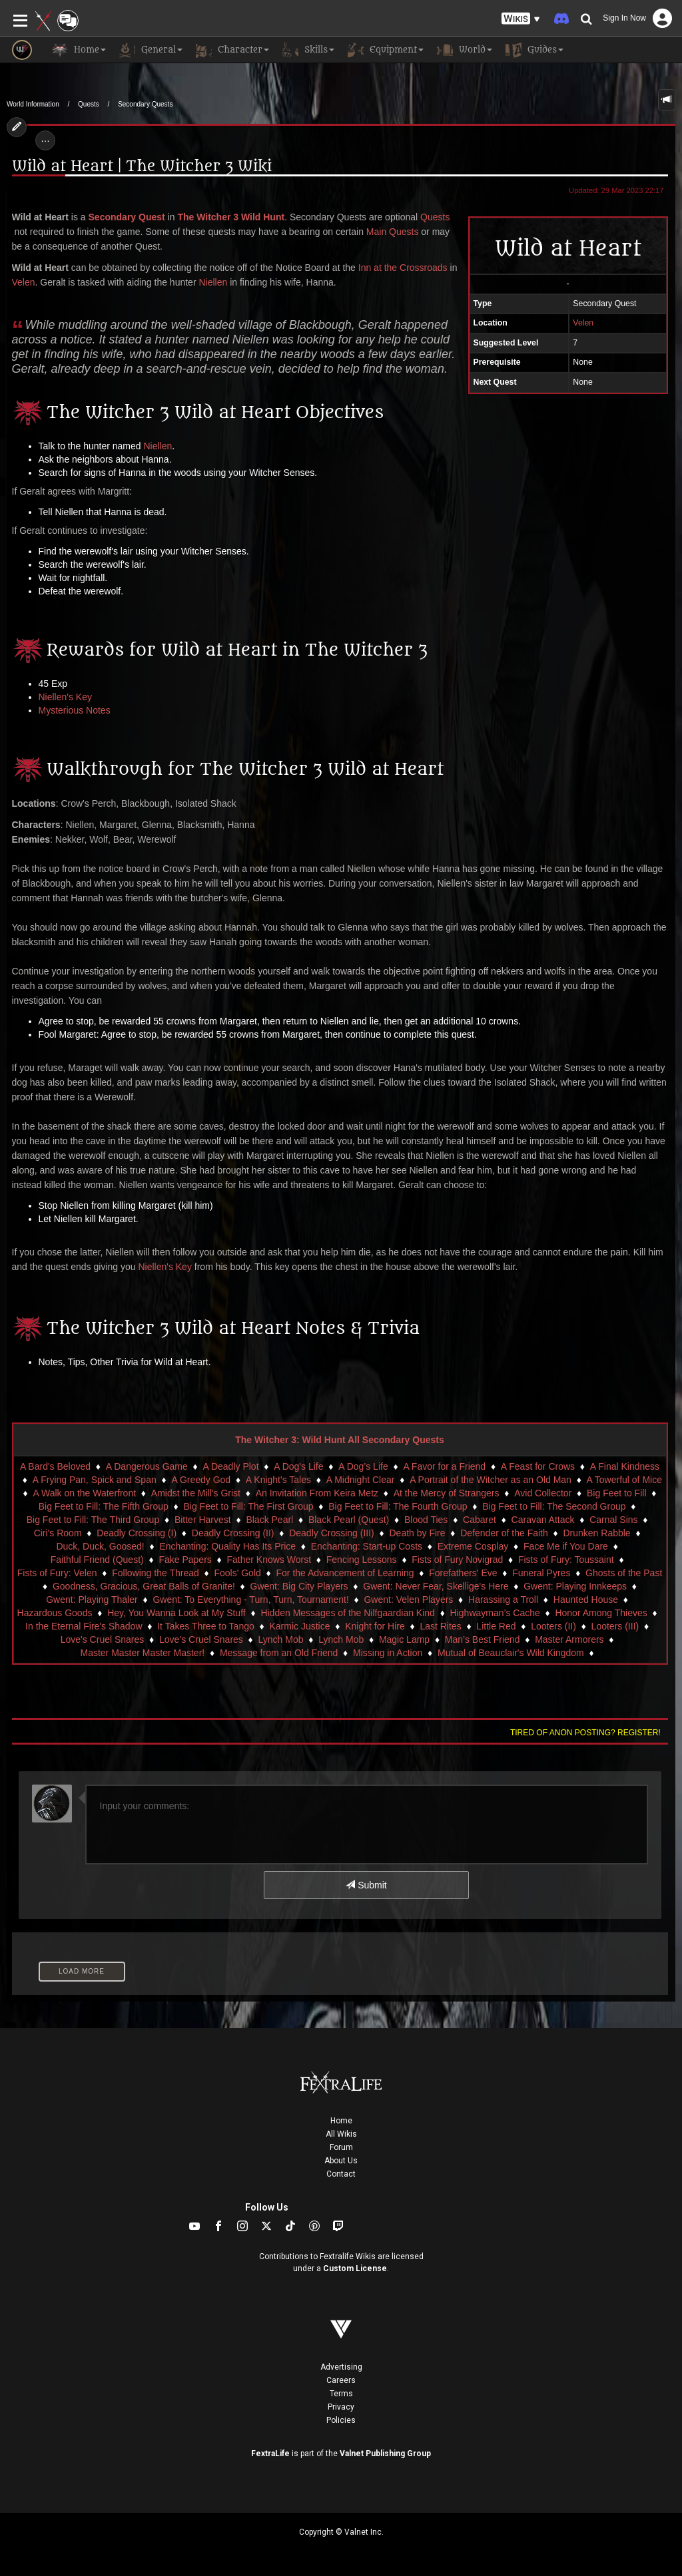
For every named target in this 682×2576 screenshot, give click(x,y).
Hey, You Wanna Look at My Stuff (176, 1613)
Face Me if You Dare (565, 1546)
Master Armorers (569, 1639)
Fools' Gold (237, 1573)
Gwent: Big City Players (299, 1586)
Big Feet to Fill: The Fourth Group (397, 1506)
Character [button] (232, 50)
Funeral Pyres (541, 1573)
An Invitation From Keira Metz (317, 1493)
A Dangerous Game (147, 1466)
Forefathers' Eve (463, 1573)
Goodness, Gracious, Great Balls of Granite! (144, 1586)
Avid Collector (542, 1493)
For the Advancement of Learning (345, 1573)
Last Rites (440, 1626)
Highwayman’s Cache (495, 1613)
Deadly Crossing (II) (233, 1533)
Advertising (341, 2367)
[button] (520, 19)
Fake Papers (185, 1559)
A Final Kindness (624, 1466)
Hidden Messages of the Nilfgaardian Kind (347, 1613)
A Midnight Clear (360, 1479)
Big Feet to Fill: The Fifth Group (104, 1506)
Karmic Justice (299, 1626)
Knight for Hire (374, 1626)
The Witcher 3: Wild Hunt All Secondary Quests (339, 1439)
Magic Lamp (404, 1639)
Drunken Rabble (596, 1533)
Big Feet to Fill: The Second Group (553, 1506)
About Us (341, 2160)
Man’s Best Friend (482, 1639)
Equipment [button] (386, 50)
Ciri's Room (58, 1533)
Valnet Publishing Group (385, 2453)
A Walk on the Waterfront (85, 1493)
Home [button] (79, 50)
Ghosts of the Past (623, 1573)
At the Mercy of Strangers (447, 1493)
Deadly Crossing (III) (331, 1533)
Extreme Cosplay (473, 1546)
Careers (341, 2380)
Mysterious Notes (75, 710)
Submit (366, 1885)
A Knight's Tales (278, 1479)
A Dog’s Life (363, 1466)
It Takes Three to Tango (205, 1626)
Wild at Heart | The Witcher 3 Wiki (142, 166)
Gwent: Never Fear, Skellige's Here (435, 1586)
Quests (88, 104)
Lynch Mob (281, 1639)
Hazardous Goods (55, 1613)
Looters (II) (553, 1626)
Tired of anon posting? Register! (585, 1732)
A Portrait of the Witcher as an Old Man (490, 1479)
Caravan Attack (543, 1519)
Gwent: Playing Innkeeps (575, 1586)
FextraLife (270, 2453)
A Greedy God (200, 1479)
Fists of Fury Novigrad (457, 1559)
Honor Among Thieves (601, 1613)
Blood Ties (426, 1519)
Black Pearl (269, 1519)
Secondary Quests (145, 104)
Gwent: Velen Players (408, 1599)
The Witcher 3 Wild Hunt (230, 217)
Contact (341, 2174)
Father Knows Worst (269, 1559)
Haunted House (585, 1599)
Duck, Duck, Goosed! (100, 1546)
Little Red (495, 1626)
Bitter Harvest (202, 1519)
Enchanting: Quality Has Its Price (227, 1546)
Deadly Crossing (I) (136, 1533)
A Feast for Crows (538, 1466)
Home (341, 2120)
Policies (341, 2420)
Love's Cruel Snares (103, 1639)
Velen (23, 282)
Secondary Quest (127, 217)
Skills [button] (308, 50)
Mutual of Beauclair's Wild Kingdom (511, 1652)
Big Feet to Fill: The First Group (249, 1506)
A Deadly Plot (230, 1466)
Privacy (341, 2407)
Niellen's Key (66, 697)
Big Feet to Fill (616, 1493)
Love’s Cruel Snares (201, 1639)
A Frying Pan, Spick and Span (95, 1479)
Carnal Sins (613, 1519)
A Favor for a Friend (444, 1466)
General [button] (150, 50)
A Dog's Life (298, 1466)
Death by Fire (417, 1533)
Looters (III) (615, 1626)
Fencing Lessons (361, 1559)
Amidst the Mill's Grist (195, 1493)
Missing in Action (387, 1652)
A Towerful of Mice (624, 1479)
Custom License (355, 2268)
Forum (341, 2147)
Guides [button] (534, 50)
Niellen (212, 282)
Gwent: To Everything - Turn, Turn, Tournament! (250, 1599)
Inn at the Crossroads (403, 267)
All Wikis (341, 2134)
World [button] (464, 50)
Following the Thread (155, 1573)
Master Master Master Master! (143, 1652)
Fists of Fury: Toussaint (566, 1559)
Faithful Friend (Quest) (97, 1559)
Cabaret (479, 1519)
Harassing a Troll (503, 1599)
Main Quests (392, 231)
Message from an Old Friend (279, 1652)
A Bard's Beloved (55, 1466)
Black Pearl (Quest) (348, 1519)
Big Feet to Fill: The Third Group (93, 1519)
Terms (341, 2393)
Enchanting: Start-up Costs (366, 1546)
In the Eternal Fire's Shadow (83, 1626)
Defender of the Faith (504, 1533)
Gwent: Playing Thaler (91, 1599)
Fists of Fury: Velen (57, 1573)
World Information (33, 104)
